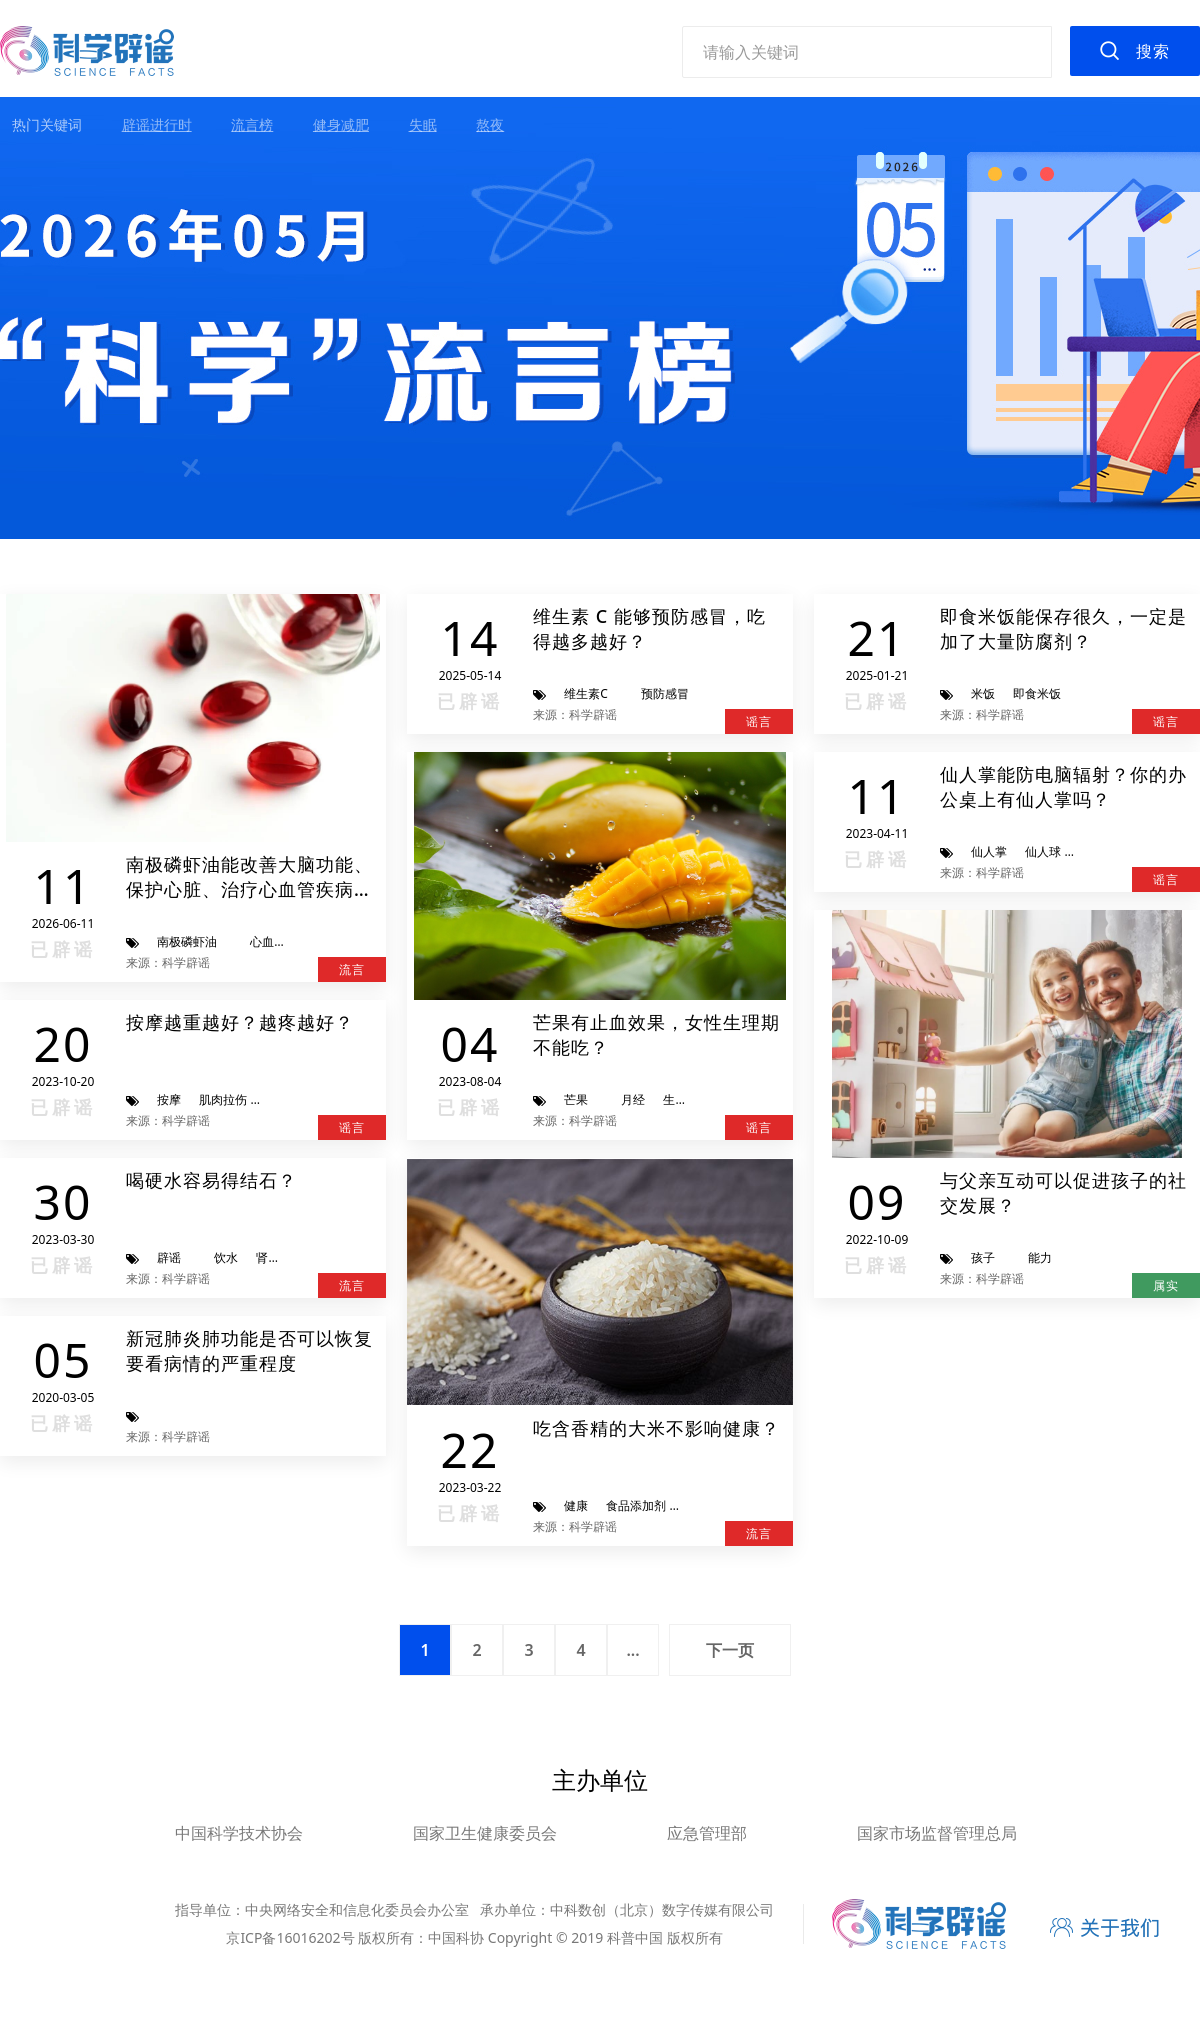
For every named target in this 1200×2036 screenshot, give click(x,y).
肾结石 (274, 1257)
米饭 (983, 693)
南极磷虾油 (187, 941)
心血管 (268, 941)
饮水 (226, 1257)
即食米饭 (1037, 693)
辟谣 (169, 1257)
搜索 (1153, 51)
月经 (633, 1099)
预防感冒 (665, 693)
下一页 (730, 1650)
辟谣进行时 (157, 124)
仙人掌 (989, 851)
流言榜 (252, 124)
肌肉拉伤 (223, 1099)
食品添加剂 (636, 1505)
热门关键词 (47, 124)
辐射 (1091, 851)
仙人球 (1043, 851)
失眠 (423, 124)
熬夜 (490, 124)
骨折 (277, 1099)
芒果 (576, 1099)
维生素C (586, 693)
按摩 (169, 1099)
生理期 (681, 1099)
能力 (1040, 1257)
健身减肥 (341, 124)
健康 (576, 1505)
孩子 (983, 1257)
